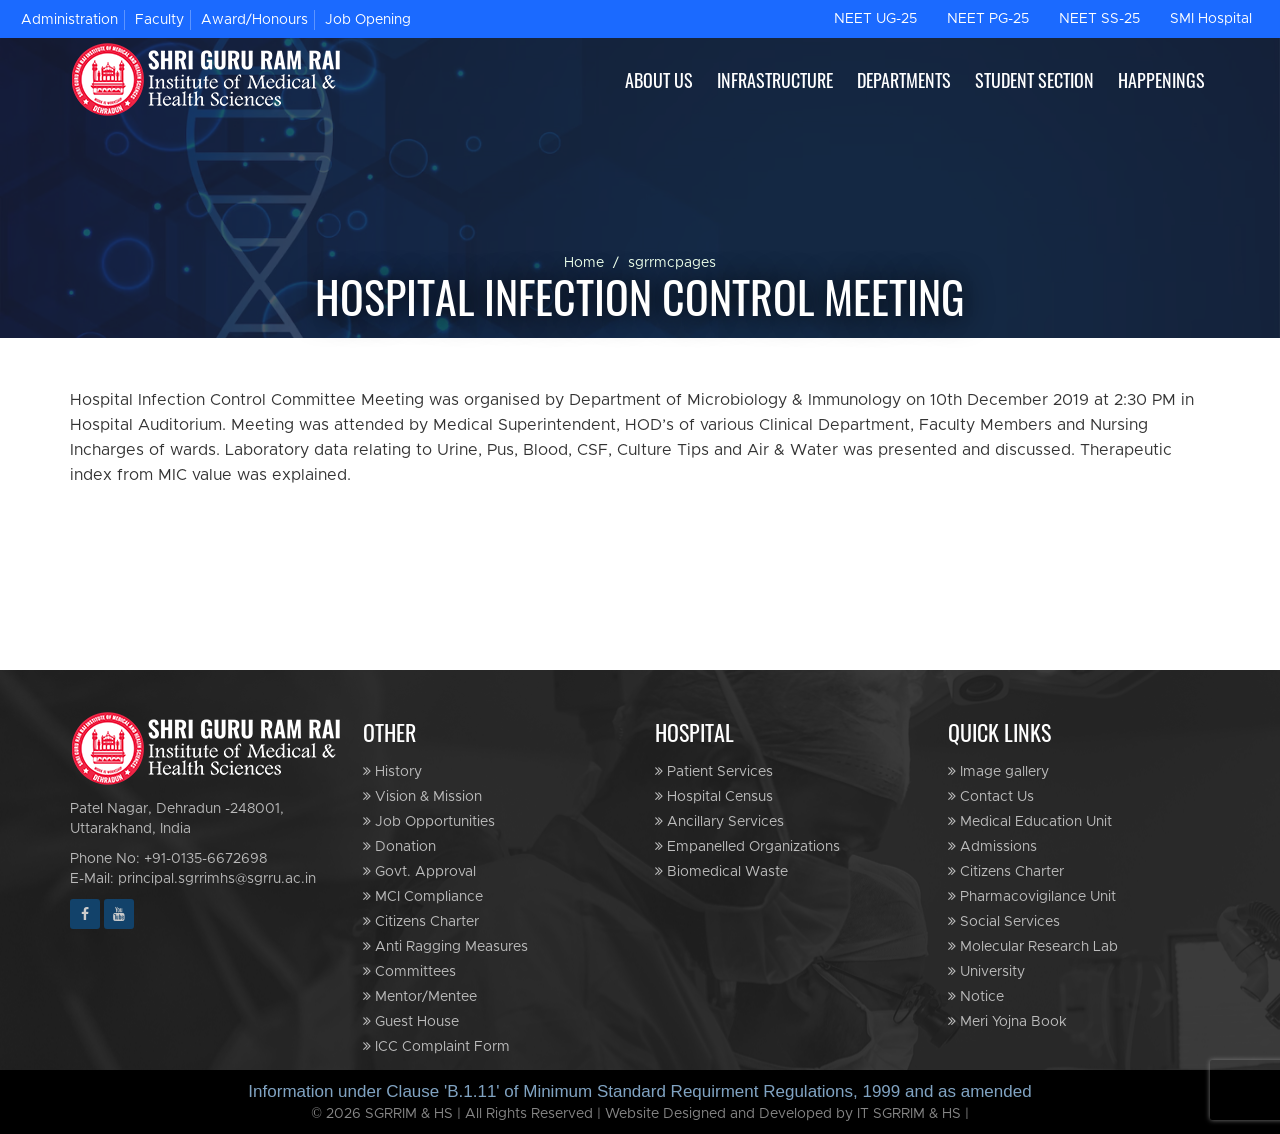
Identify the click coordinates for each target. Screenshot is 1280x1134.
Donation (399, 846)
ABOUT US (659, 80)
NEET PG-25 (988, 19)
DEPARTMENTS (904, 80)
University (986, 971)
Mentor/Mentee (420, 996)
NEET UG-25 (875, 19)
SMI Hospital (1211, 19)
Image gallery (998, 771)
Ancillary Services (719, 821)
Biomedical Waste (721, 871)
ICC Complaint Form (436, 1046)
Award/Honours (254, 20)
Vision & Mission (422, 796)
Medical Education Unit (1030, 821)
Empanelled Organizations (747, 846)
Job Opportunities (429, 821)
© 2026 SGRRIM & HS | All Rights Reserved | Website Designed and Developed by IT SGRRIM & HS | (640, 1114)
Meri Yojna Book (1007, 1021)
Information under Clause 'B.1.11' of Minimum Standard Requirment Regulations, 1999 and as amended (639, 1091)
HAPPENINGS (1161, 80)
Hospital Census (714, 796)
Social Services (1004, 921)
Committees (409, 971)
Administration (69, 20)
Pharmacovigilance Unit (1032, 896)
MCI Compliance (423, 896)
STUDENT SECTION (1034, 80)
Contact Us (991, 796)
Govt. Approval (419, 871)
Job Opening (368, 20)
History (392, 771)
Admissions (992, 846)
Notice (976, 996)
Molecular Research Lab (1033, 946)
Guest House (411, 1021)
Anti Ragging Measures (445, 946)
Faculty (159, 20)
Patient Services (714, 771)
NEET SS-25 (1099, 19)
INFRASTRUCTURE (775, 80)
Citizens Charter (421, 921)
